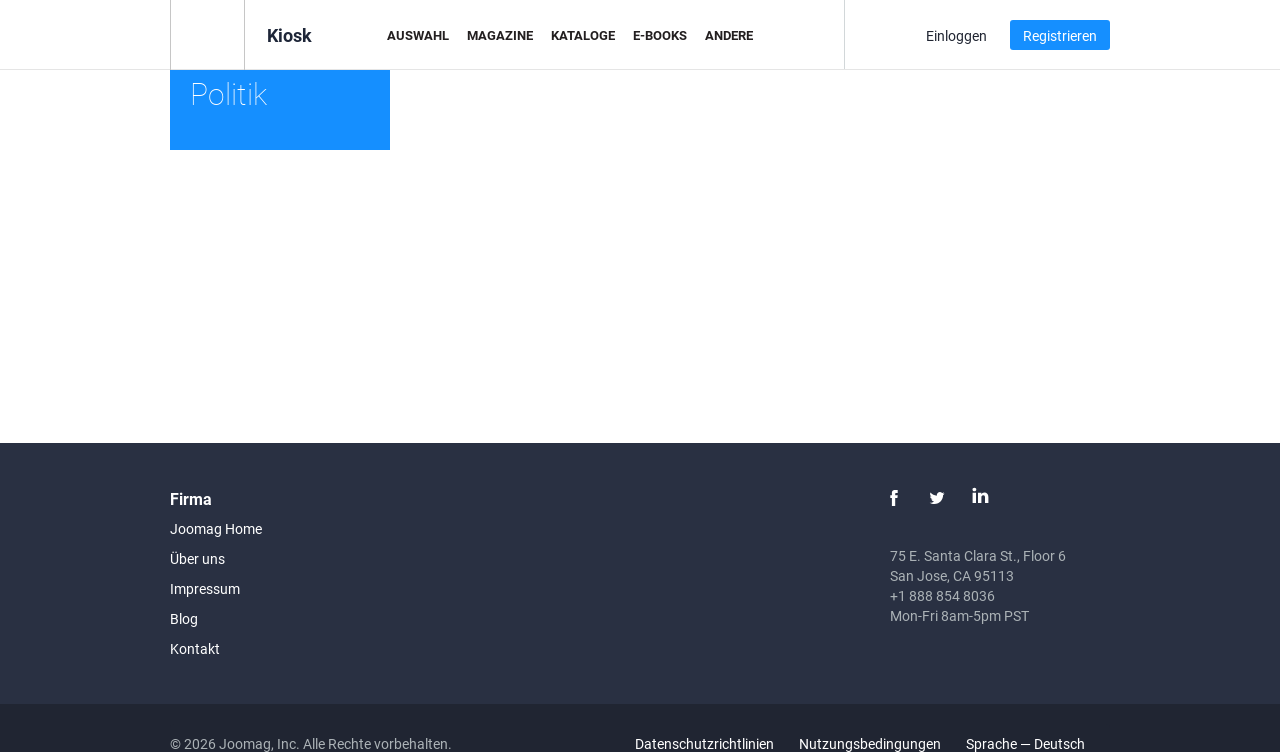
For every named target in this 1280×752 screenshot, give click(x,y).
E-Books (660, 35)
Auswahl (418, 35)
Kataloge (583, 35)
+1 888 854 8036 (942, 595)
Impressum (205, 588)
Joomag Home (216, 528)
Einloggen (956, 35)
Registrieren (1060, 35)
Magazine (500, 35)
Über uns (197, 558)
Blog (184, 618)
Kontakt (195, 648)
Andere (729, 35)
